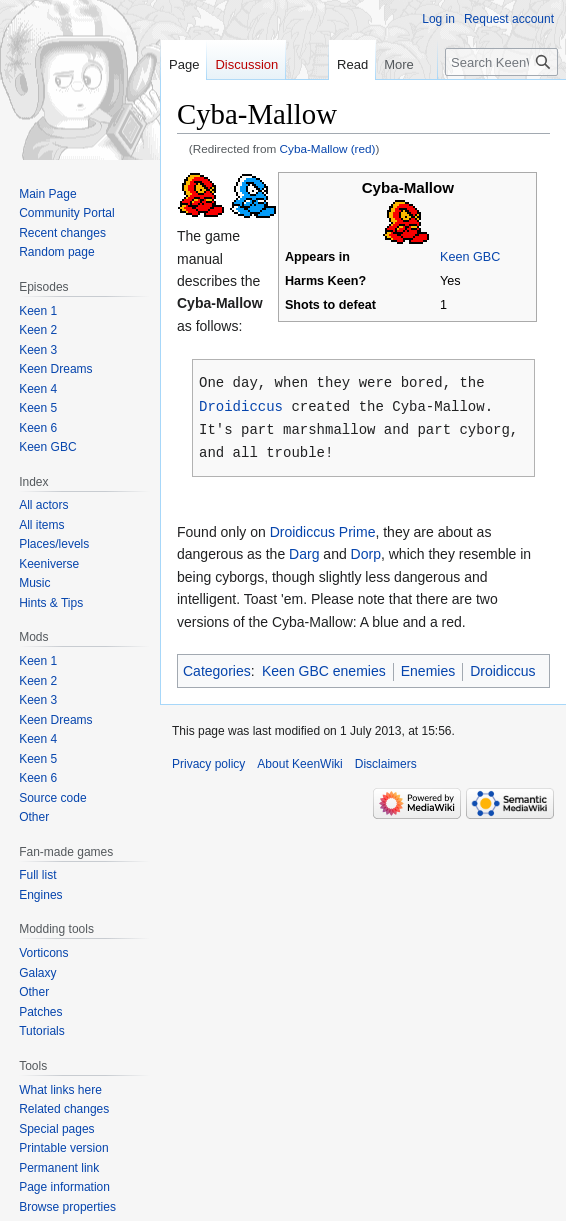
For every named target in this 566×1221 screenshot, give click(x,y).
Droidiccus (241, 404)
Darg (304, 550)
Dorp (366, 550)
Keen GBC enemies (324, 667)
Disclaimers (386, 760)
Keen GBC (470, 257)
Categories (217, 667)
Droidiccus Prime (323, 528)
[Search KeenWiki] (501, 62)
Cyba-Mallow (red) (328, 148)
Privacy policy (208, 760)
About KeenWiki (299, 760)
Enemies (428, 667)
